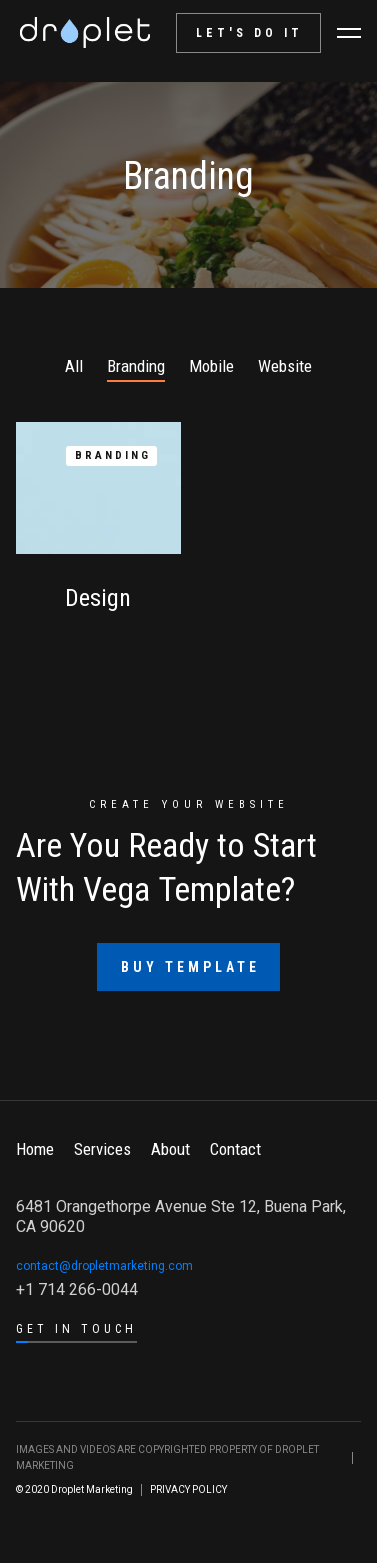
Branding (136, 366)
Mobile (211, 366)
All (74, 366)
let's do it (249, 33)
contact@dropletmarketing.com (104, 1266)
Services (102, 1149)
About (170, 1149)
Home (35, 1149)
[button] (349, 33)
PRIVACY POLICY (188, 1489)
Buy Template (190, 967)
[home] (85, 32)
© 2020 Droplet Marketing (74, 1489)
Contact (235, 1149)
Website (285, 366)
